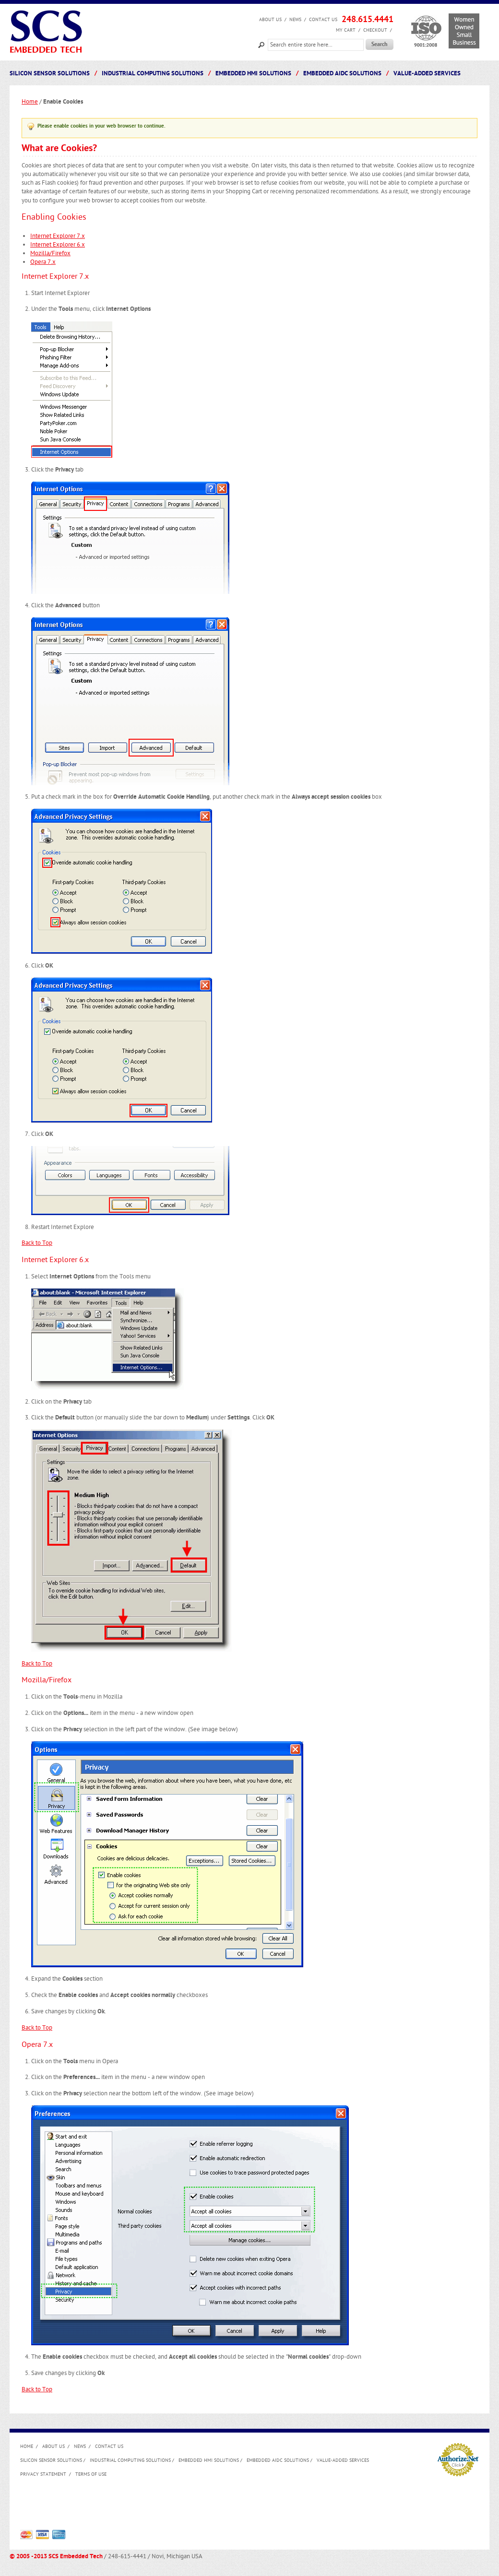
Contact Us (323, 20)
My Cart (346, 30)
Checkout (375, 30)
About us (270, 20)
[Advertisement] (194, 2506)
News (295, 20)
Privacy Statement (43, 2474)
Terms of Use (91, 2474)
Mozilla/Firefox (50, 253)
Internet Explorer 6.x (57, 244)
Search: (261, 44)
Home (30, 102)
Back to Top (37, 1243)
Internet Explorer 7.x (57, 236)
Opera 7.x (43, 262)
